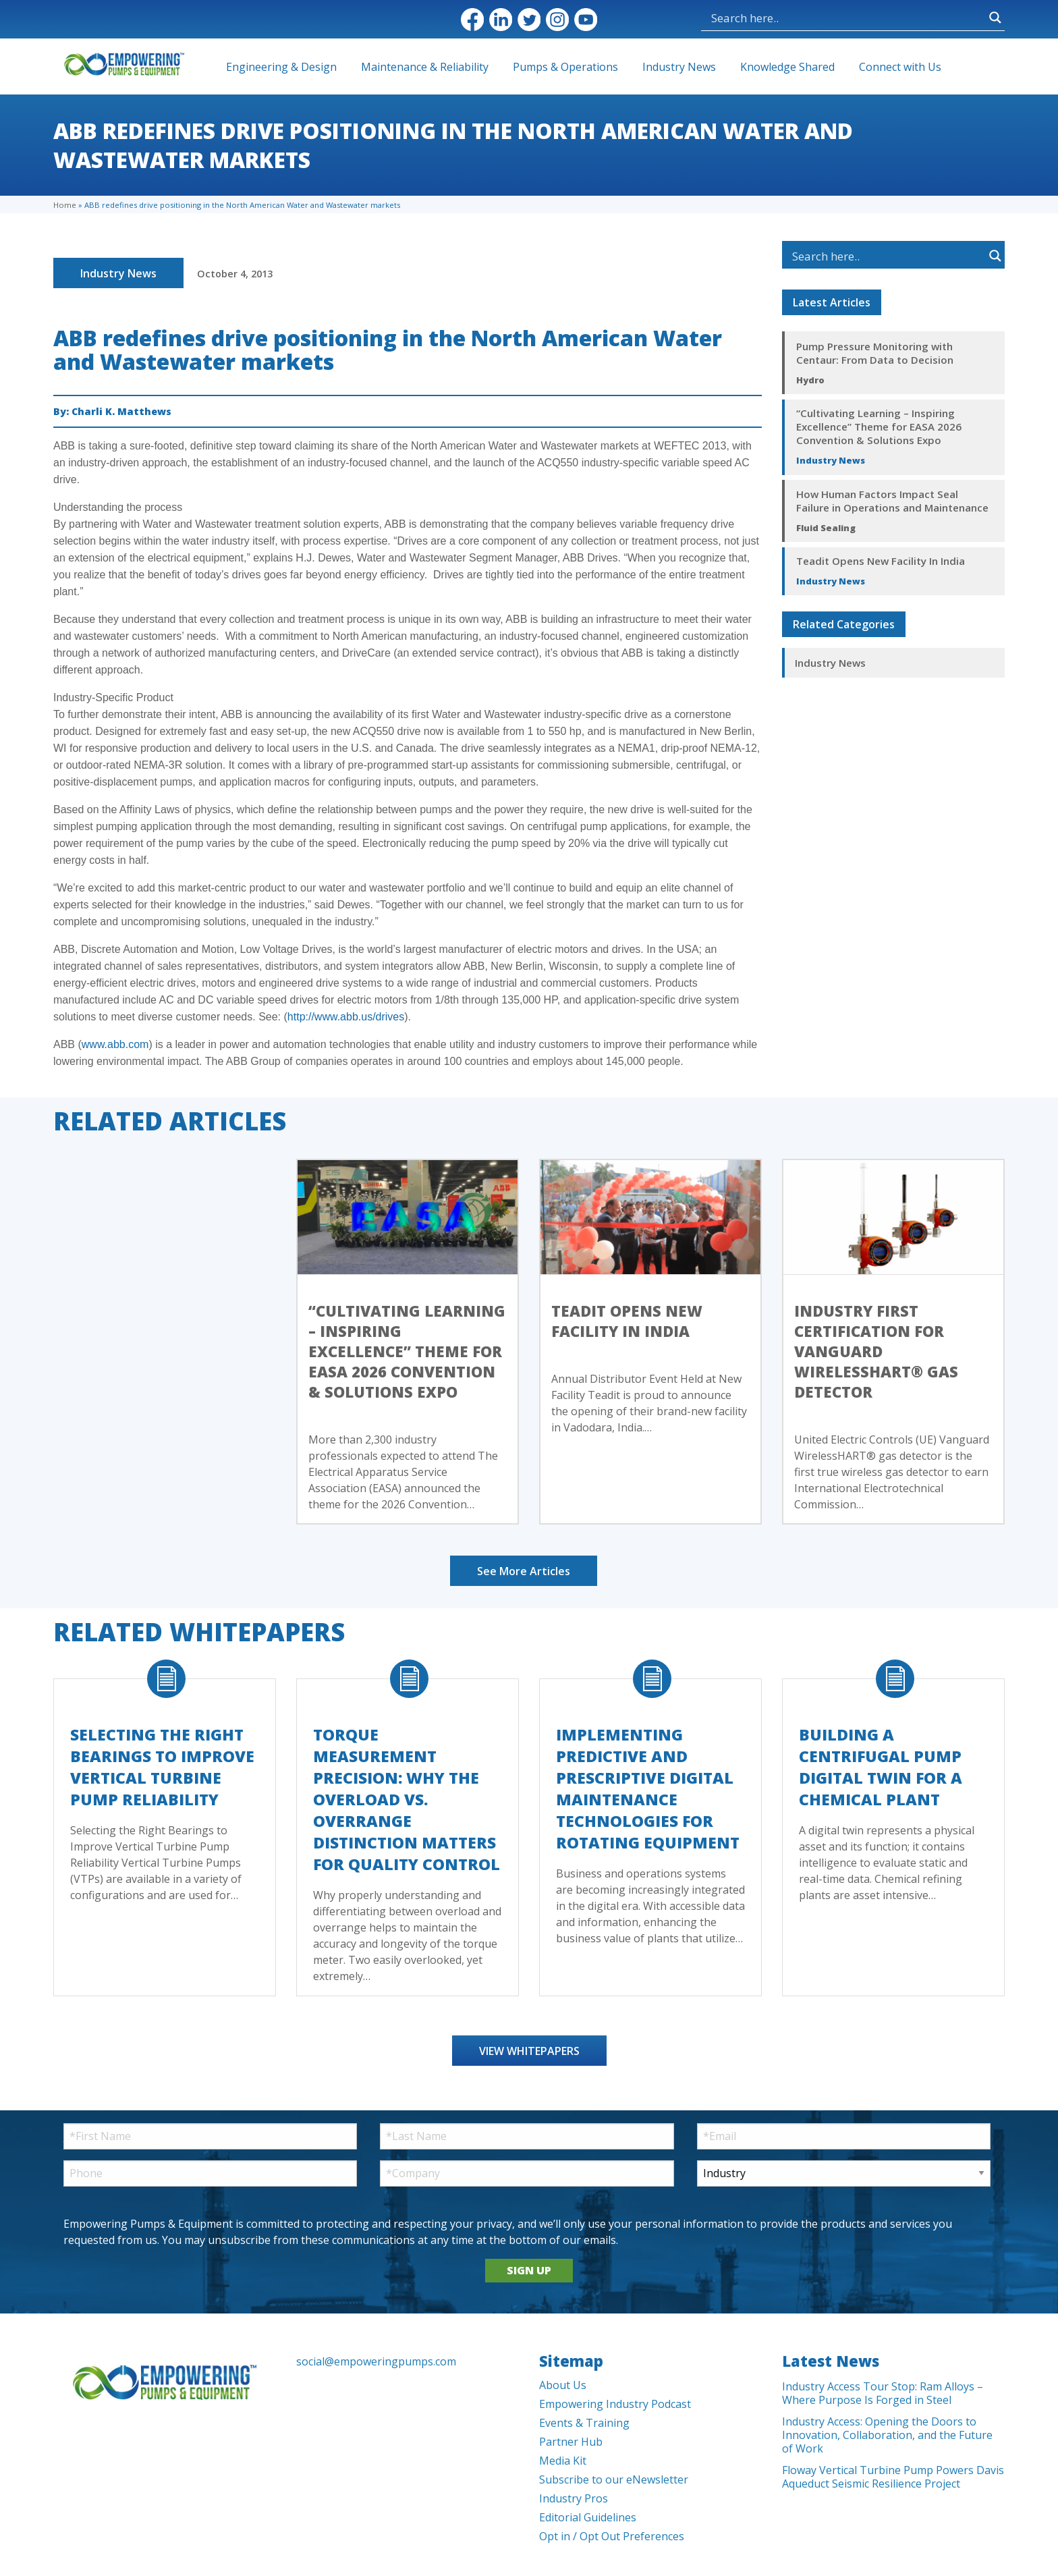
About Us (562, 2385)
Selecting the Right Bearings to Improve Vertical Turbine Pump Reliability (162, 1767)
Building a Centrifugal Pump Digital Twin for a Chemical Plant (880, 1767)
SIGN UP (529, 2270)
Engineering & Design (281, 66)
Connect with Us (900, 66)
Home (64, 205)
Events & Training (584, 2422)
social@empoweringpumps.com (376, 2361)
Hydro (810, 380)
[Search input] (846, 17)
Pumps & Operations (565, 66)
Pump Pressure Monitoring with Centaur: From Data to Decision (874, 352)
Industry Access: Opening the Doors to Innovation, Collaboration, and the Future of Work (887, 2435)
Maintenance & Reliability (425, 66)
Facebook (472, 19)
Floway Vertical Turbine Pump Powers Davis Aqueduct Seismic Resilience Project (893, 2477)
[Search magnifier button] (995, 17)
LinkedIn (500, 19)
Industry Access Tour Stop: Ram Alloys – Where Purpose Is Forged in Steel (882, 2393)
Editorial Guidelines (587, 2517)
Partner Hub (571, 2441)
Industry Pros (573, 2498)
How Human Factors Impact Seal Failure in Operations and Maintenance (892, 500)
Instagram (557, 19)
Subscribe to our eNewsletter (613, 2479)
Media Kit (562, 2460)
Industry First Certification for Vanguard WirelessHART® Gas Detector (876, 1351)
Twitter (529, 19)
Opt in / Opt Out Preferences (611, 2536)
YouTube (585, 19)
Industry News (679, 66)
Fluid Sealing (826, 528)
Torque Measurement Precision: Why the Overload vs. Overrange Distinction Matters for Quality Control (406, 1799)
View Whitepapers (529, 2051)
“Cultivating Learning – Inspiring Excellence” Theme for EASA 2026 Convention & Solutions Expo (879, 426)
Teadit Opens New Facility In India (880, 561)
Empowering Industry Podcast (615, 2403)
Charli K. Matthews (121, 411)
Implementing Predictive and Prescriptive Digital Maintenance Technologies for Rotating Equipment (648, 1788)
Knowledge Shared (787, 66)
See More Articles (523, 1571)
